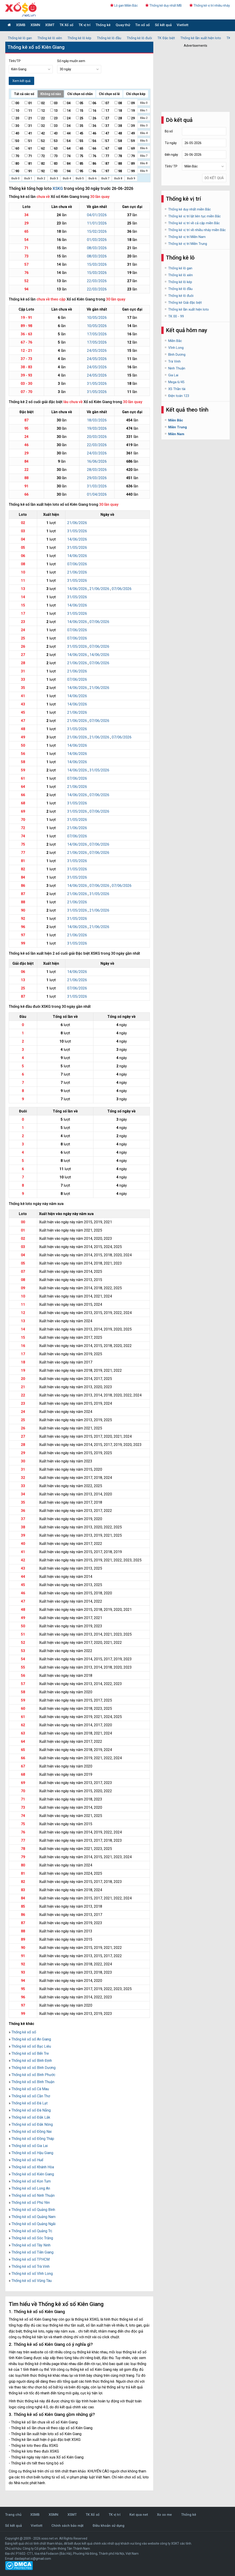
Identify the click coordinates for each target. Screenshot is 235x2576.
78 (118, 156)
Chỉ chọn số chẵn (80, 94)
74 (66, 156)
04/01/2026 (97, 215)
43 (54, 133)
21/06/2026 (77, 523)
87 (105, 163)
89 (131, 163)
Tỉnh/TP (15, 61)
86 (92, 163)
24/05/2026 (97, 350)
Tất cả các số (24, 94)
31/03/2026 (97, 486)
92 (41, 171)
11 (28, 110)
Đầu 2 (144, 118)
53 (54, 141)
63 (54, 148)
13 (54, 110)
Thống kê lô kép (79, 38)
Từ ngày (171, 143)
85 (79, 163)
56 (92, 141)
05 (79, 103)
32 (41, 126)
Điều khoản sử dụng (108, 2526)
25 (79, 118)
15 (79, 110)
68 (118, 148)
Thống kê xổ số (23, 2032)
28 (118, 118)
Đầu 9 (144, 170)
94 (66, 171)
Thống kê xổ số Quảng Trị (31, 2231)
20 (15, 118)
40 (15, 133)
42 (41, 133)
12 (41, 110)
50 (15, 141)
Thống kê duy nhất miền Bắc (189, 209)
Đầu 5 (144, 140)
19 (131, 110)
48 (118, 133)
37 (105, 126)
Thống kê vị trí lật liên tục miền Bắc (194, 216)
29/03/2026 (97, 478)
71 (28, 156)
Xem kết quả (21, 81)
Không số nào (50, 94)
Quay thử (123, 25)
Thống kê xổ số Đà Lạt (29, 2103)
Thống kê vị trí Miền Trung (187, 244)
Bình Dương (176, 354)
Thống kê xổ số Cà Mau (30, 2089)
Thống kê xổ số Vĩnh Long (32, 2273)
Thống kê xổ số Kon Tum (31, 2181)
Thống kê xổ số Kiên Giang (32, 2174)
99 (131, 171)
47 (105, 133)
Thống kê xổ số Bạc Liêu (31, 2046)
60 (15, 148)
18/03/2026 (97, 420)
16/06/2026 (97, 461)
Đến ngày (171, 154)
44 (66, 133)
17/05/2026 (97, 334)
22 (41, 118)
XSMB (20, 25)
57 (105, 141)
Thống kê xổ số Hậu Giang (32, 2153)
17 (105, 110)
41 (28, 133)
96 (92, 171)
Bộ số (169, 131)
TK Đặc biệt (166, 38)
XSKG (58, 188)
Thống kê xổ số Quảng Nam (33, 2217)
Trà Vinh (174, 361)
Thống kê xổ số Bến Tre (30, 2053)
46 (92, 133)
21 (28, 118)
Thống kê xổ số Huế (27, 2160)
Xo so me (164, 2515)
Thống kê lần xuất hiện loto (200, 38)
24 (66, 118)
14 (66, 110)
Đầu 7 (144, 155)
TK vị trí (84, 25)
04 (66, 103)
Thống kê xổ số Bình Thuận (32, 2082)
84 (66, 163)
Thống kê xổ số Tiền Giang (32, 2252)
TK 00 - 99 (176, 316)
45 (79, 133)
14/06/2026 (77, 539)
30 (15, 126)
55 (79, 141)
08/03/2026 (97, 248)
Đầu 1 (144, 110)
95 (79, 171)
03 (54, 103)
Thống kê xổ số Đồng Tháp (32, 2138)
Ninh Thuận (176, 368)
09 (131, 103)
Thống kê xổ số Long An (30, 2188)
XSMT (49, 25)
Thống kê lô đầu (109, 38)
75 (79, 156)
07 (105, 103)
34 (66, 126)
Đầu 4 (144, 133)
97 (105, 171)
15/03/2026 (97, 264)
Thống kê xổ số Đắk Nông (32, 2124)
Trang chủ (13, 2515)
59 (131, 141)
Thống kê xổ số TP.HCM (30, 2259)
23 (54, 118)
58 (118, 141)
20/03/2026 (97, 436)
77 (105, 156)
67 (105, 148)
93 (54, 171)
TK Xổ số (66, 25)
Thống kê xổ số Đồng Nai (31, 2131)
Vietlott (182, 25)
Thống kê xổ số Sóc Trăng (32, 2238)
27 (105, 118)
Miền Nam (176, 434)
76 (92, 156)
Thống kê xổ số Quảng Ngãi (33, 2224)
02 (41, 103)
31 (28, 126)
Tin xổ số (142, 25)
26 (92, 118)
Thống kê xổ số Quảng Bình (33, 2209)
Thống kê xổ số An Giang (31, 2039)
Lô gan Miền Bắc (124, 5)
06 (92, 103)
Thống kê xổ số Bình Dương (33, 2067)
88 (118, 163)
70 (15, 156)
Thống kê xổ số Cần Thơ (30, 2096)
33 (54, 126)
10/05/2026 (97, 317)
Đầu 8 (144, 163)
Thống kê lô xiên (49, 38)
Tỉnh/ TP (171, 166)
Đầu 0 (144, 102)
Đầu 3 (144, 125)
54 (66, 141)
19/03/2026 (97, 428)
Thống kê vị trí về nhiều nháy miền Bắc (197, 230)
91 (28, 171)
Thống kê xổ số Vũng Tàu (31, 2280)
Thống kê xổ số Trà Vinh (30, 2266)
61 (28, 148)
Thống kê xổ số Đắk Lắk (30, 2117)
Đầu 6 (144, 148)
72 (41, 156)
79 (131, 156)
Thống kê (103, 25)
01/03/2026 (97, 240)
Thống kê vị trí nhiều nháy (209, 5)
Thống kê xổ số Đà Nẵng (31, 2110)
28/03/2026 (97, 469)
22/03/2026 (97, 281)
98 (118, 171)
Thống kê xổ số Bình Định (31, 2060)
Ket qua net (138, 2515)
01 (28, 103)
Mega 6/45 (176, 382)
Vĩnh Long (176, 348)
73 (54, 156)
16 (92, 110)
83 (54, 163)
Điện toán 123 (178, 396)
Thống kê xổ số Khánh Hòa (32, 2167)
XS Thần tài (176, 389)
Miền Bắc (175, 341)
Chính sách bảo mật (67, 2526)
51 (28, 141)
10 (15, 110)
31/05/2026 (97, 383)
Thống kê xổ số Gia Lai (29, 2146)
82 (41, 163)
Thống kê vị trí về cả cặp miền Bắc (194, 223)
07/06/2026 (77, 564)
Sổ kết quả (163, 25)
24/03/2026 (97, 453)
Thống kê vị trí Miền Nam (187, 237)
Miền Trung (177, 427)
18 (118, 110)
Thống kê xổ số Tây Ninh (30, 2245)
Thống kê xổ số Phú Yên (30, 2202)
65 (79, 148)
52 (41, 141)
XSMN (35, 25)
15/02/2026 (97, 231)
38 (118, 126)
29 (131, 118)
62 (41, 148)
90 (15, 171)
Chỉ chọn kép (135, 94)
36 (92, 126)
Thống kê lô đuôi (139, 38)
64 (66, 148)
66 (92, 148)
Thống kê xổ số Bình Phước (33, 2075)
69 (131, 148)
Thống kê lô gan (20, 38)
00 (15, 103)
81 (28, 163)
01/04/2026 (97, 494)
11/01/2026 (97, 223)
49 (131, 133)
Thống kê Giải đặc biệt (185, 302)
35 (79, 126)
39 (131, 126)
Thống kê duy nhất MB (163, 5)
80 (15, 163)
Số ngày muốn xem (71, 61)
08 (118, 103)
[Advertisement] (198, 78)
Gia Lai (173, 375)
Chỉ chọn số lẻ (109, 94)
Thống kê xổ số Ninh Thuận (33, 2195)
